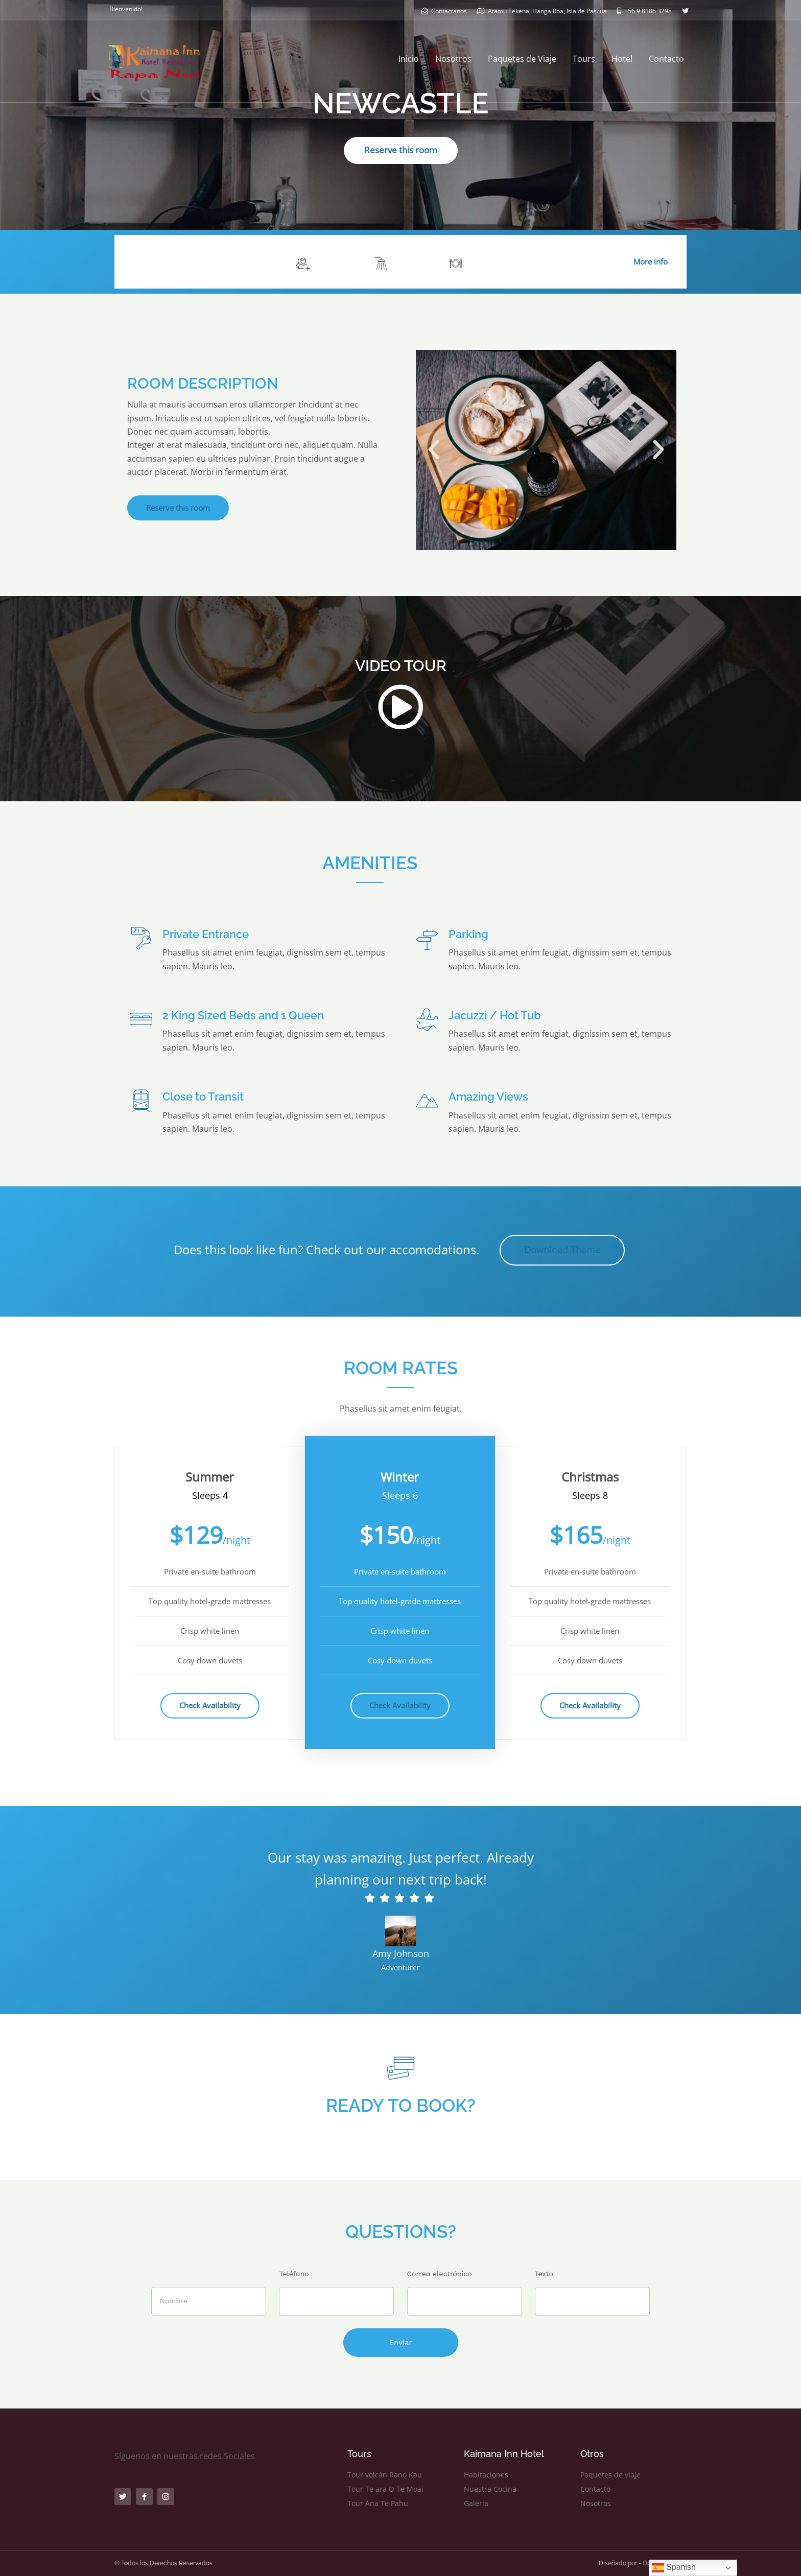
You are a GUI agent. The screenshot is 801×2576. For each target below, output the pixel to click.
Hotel (621, 58)
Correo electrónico (439, 2274)
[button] (433, 450)
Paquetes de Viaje (522, 58)
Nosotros (453, 58)
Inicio (408, 58)
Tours (584, 58)
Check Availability (210, 1705)
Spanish (674, 2568)
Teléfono (294, 2274)
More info (650, 261)
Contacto (666, 58)
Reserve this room (400, 150)
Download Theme (562, 1250)
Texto (544, 2274)
